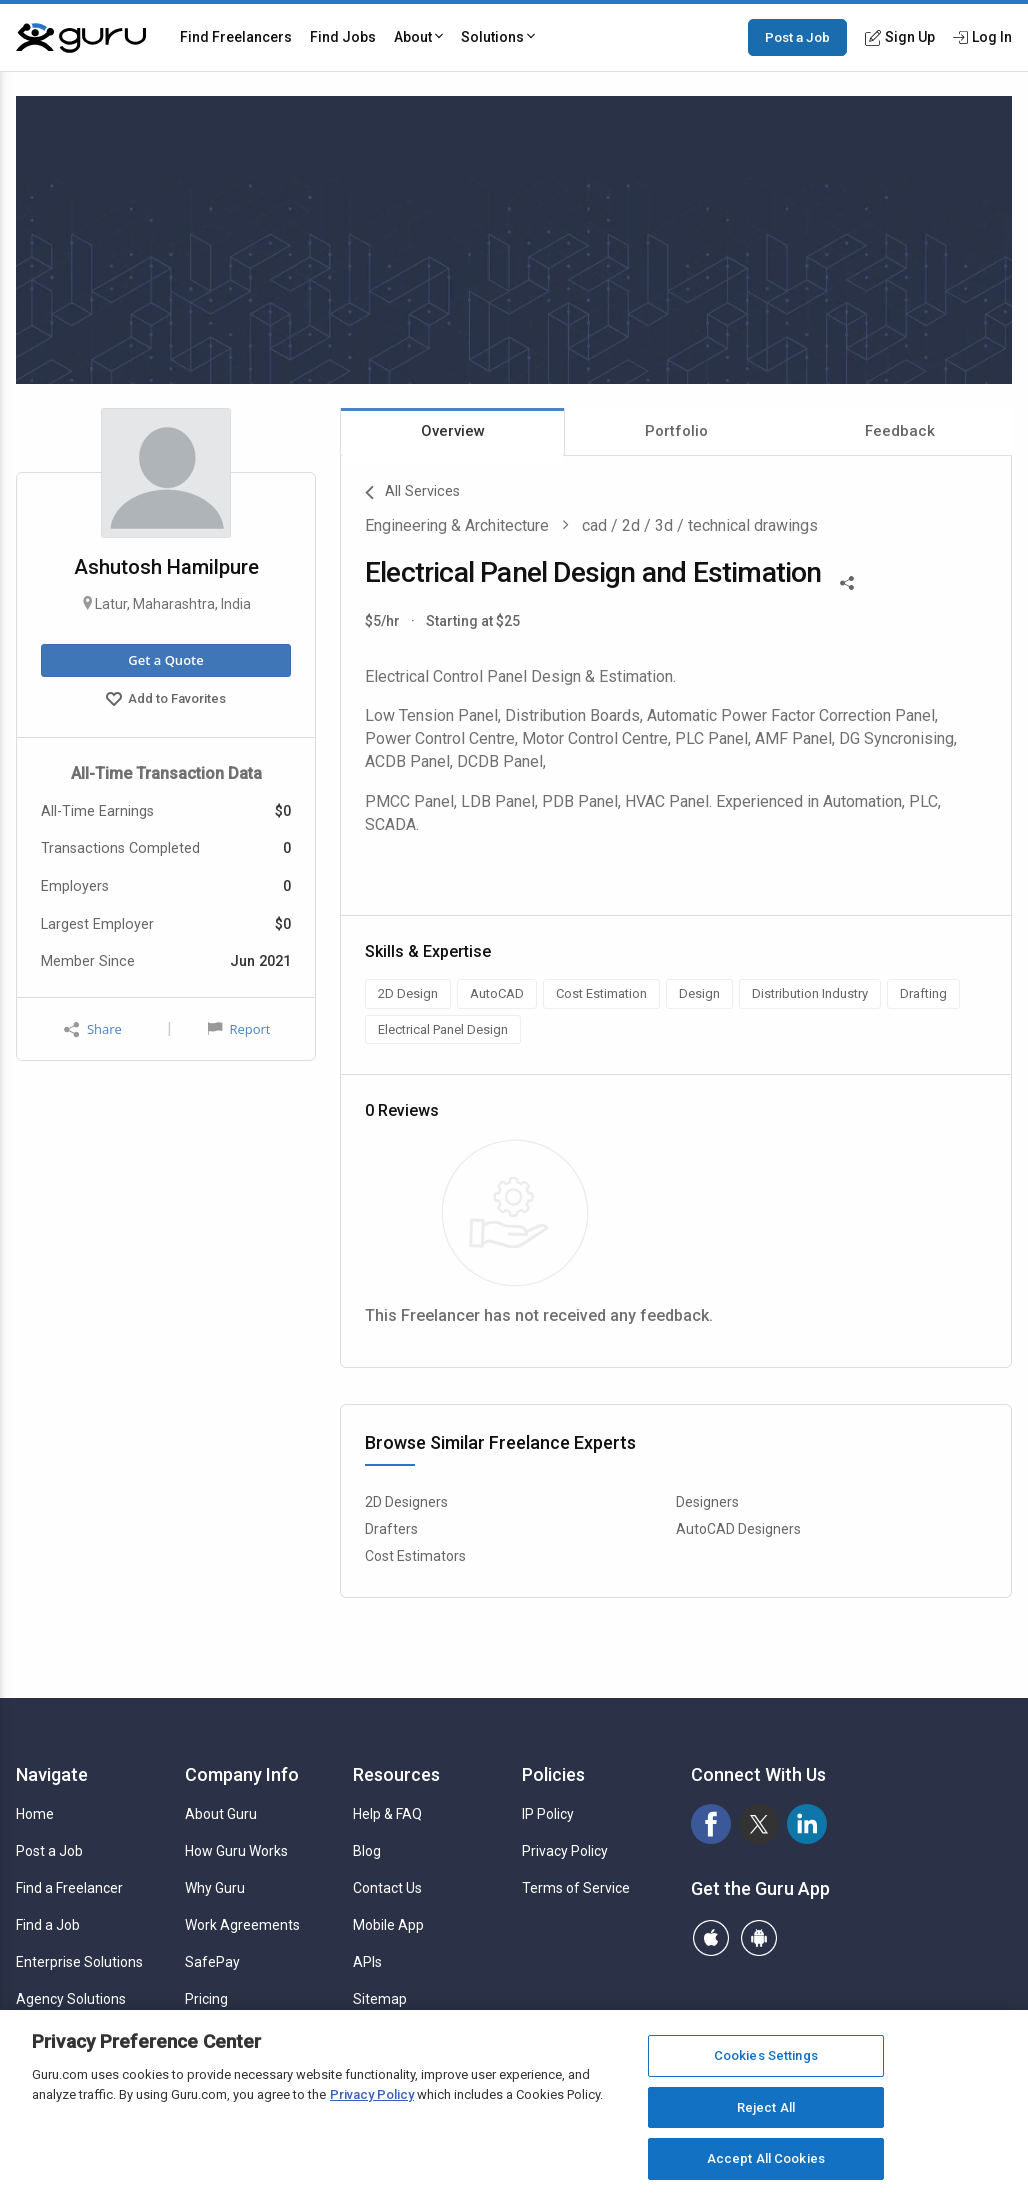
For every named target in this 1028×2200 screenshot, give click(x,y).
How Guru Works (236, 1851)
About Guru (221, 1814)
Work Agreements (242, 1925)
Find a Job (48, 1925)
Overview (453, 431)
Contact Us (387, 1888)
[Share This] (847, 581)
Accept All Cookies (766, 2158)
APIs (367, 1962)
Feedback (900, 431)
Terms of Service (576, 1888)
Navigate (52, 1774)
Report (239, 1029)
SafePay (212, 1962)
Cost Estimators (415, 1556)
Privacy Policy (565, 1851)
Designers (707, 1502)
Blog (367, 1851)
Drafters (391, 1529)
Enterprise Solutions (79, 1962)
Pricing (206, 1999)
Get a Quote (165, 660)
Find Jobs (343, 37)
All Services (412, 493)
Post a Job (797, 37)
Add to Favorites (166, 701)
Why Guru (215, 1888)
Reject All (766, 2107)
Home (35, 1814)
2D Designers (406, 1502)
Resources (396, 1774)
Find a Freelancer (69, 1888)
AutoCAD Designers (738, 1529)
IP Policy (548, 1814)
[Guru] (81, 38)
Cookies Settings (766, 2055)
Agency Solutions (71, 1999)
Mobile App (388, 1925)
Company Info (242, 1774)
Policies (553, 1774)
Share (93, 1029)
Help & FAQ (387, 1814)
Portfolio (676, 431)
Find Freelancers (236, 37)
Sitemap (380, 1999)
